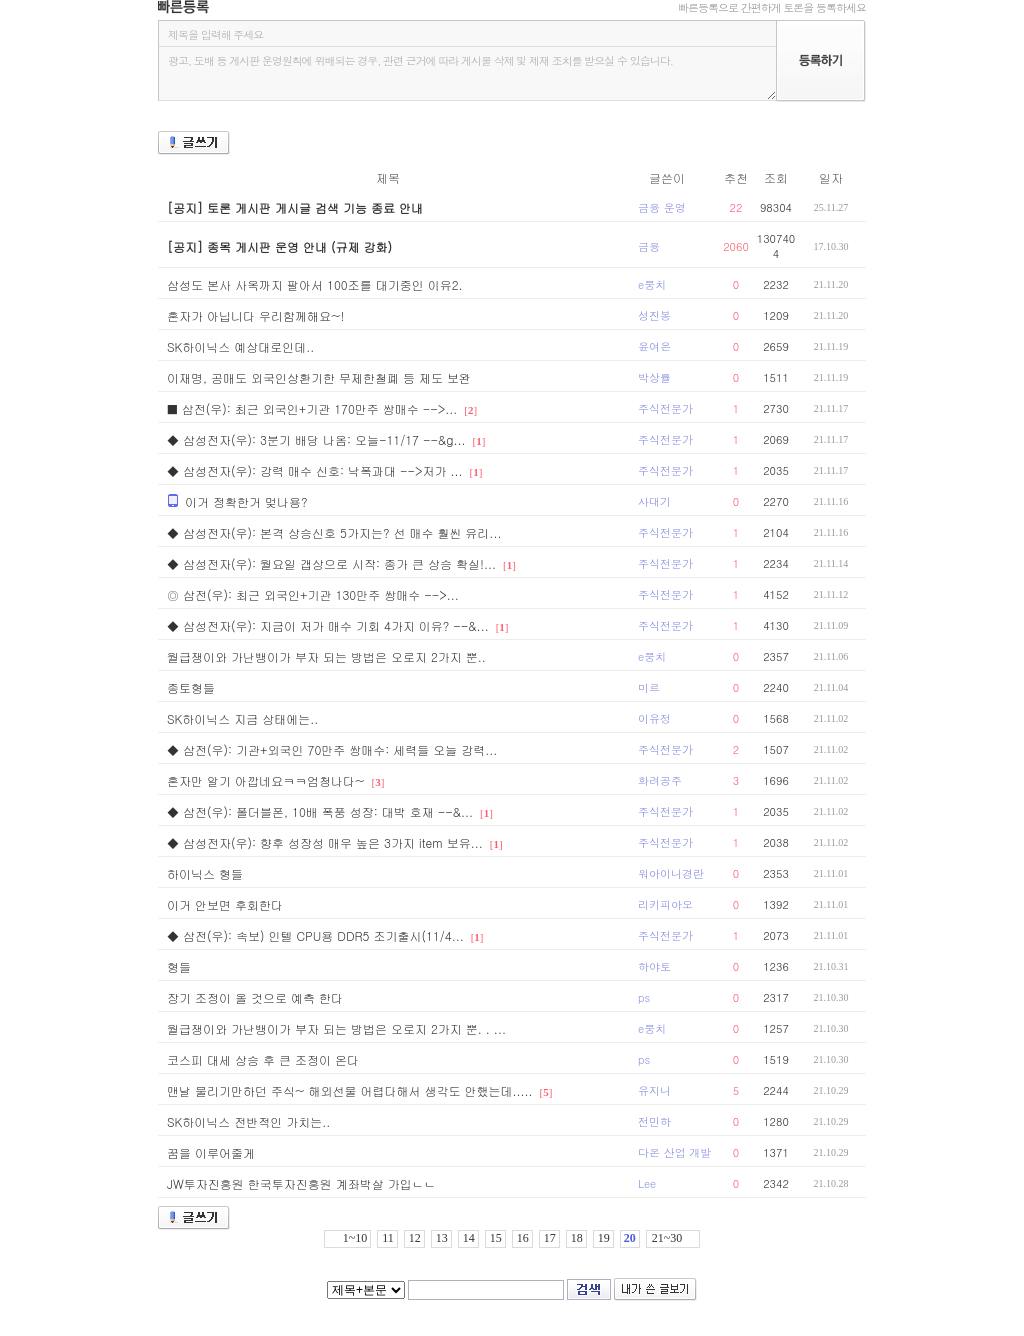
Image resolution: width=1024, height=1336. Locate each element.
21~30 (667, 1238)
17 (550, 1238)
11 (388, 1238)
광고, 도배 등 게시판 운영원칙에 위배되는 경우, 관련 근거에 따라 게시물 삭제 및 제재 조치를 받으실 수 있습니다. (467, 73)
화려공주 (660, 780)
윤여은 (654, 346)
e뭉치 (652, 284)
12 (415, 1238)
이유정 (654, 718)
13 (442, 1238)
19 (604, 1238)
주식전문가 (665, 408)
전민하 (654, 1121)
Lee (647, 1183)
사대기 (654, 501)
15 (496, 1238)
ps (644, 997)
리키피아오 (665, 904)
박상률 (654, 377)
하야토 (654, 966)
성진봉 (654, 315)
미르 (649, 687)
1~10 (355, 1238)
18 (577, 1238)
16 (523, 1238)
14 (469, 1238)
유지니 (654, 1090)
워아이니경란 (671, 873)
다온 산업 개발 (674, 1152)
